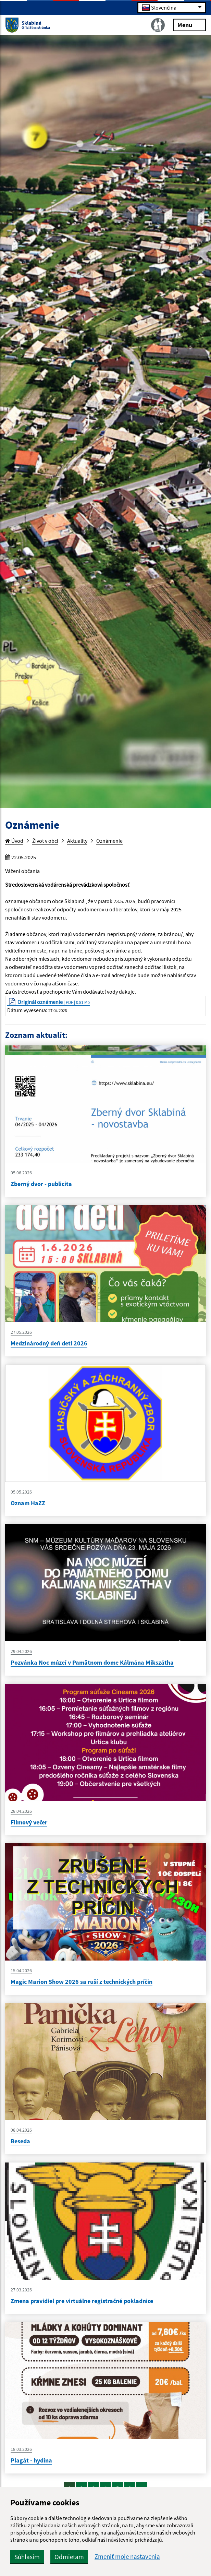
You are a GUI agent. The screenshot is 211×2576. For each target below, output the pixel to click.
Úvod (14, 840)
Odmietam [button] (69, 2557)
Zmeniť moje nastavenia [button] (127, 2556)
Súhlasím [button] (27, 2557)
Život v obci (45, 840)
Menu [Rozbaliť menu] (189, 24)
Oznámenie (109, 840)
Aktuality (77, 840)
